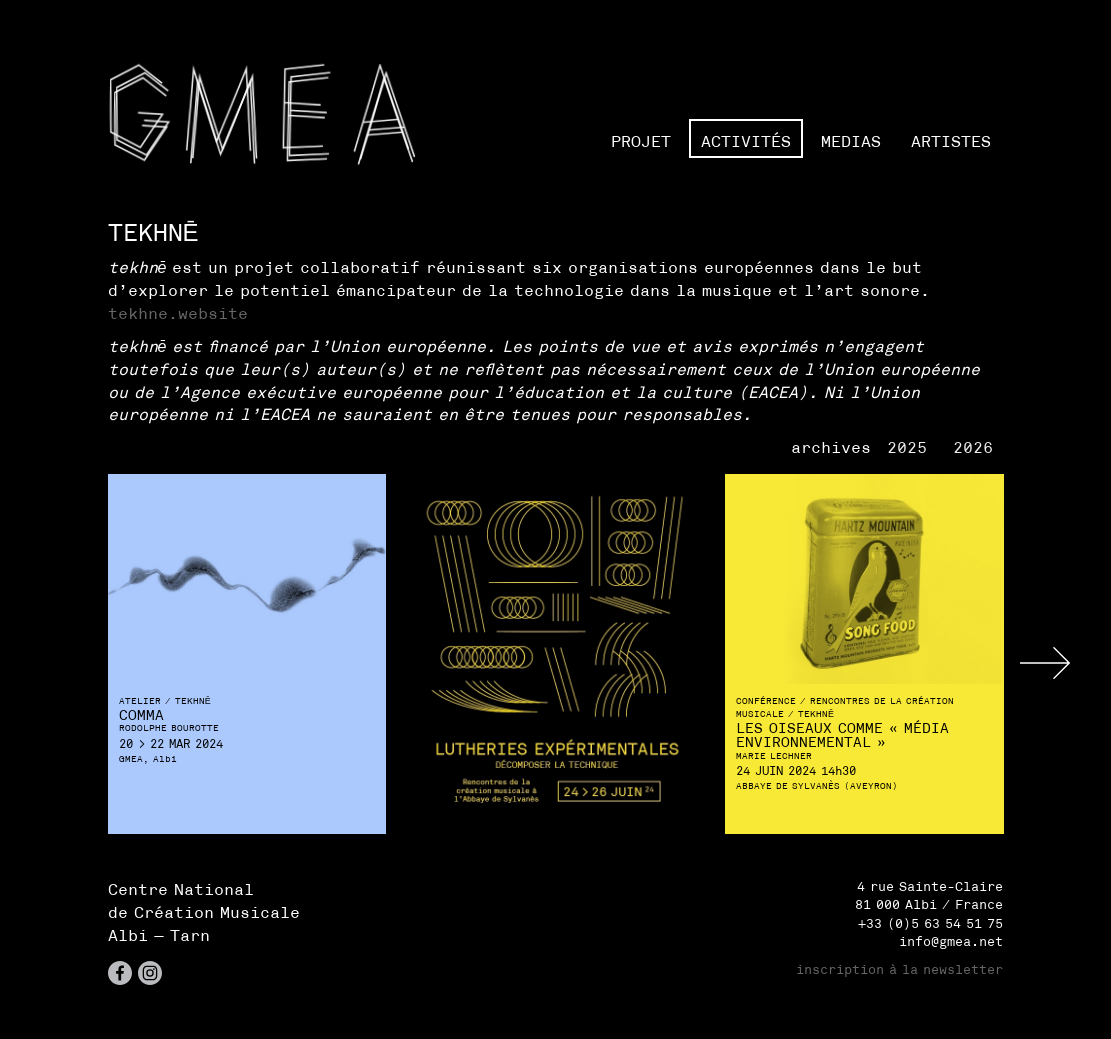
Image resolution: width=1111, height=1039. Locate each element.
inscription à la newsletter (899, 969)
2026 (973, 447)
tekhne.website (178, 313)
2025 (907, 447)
